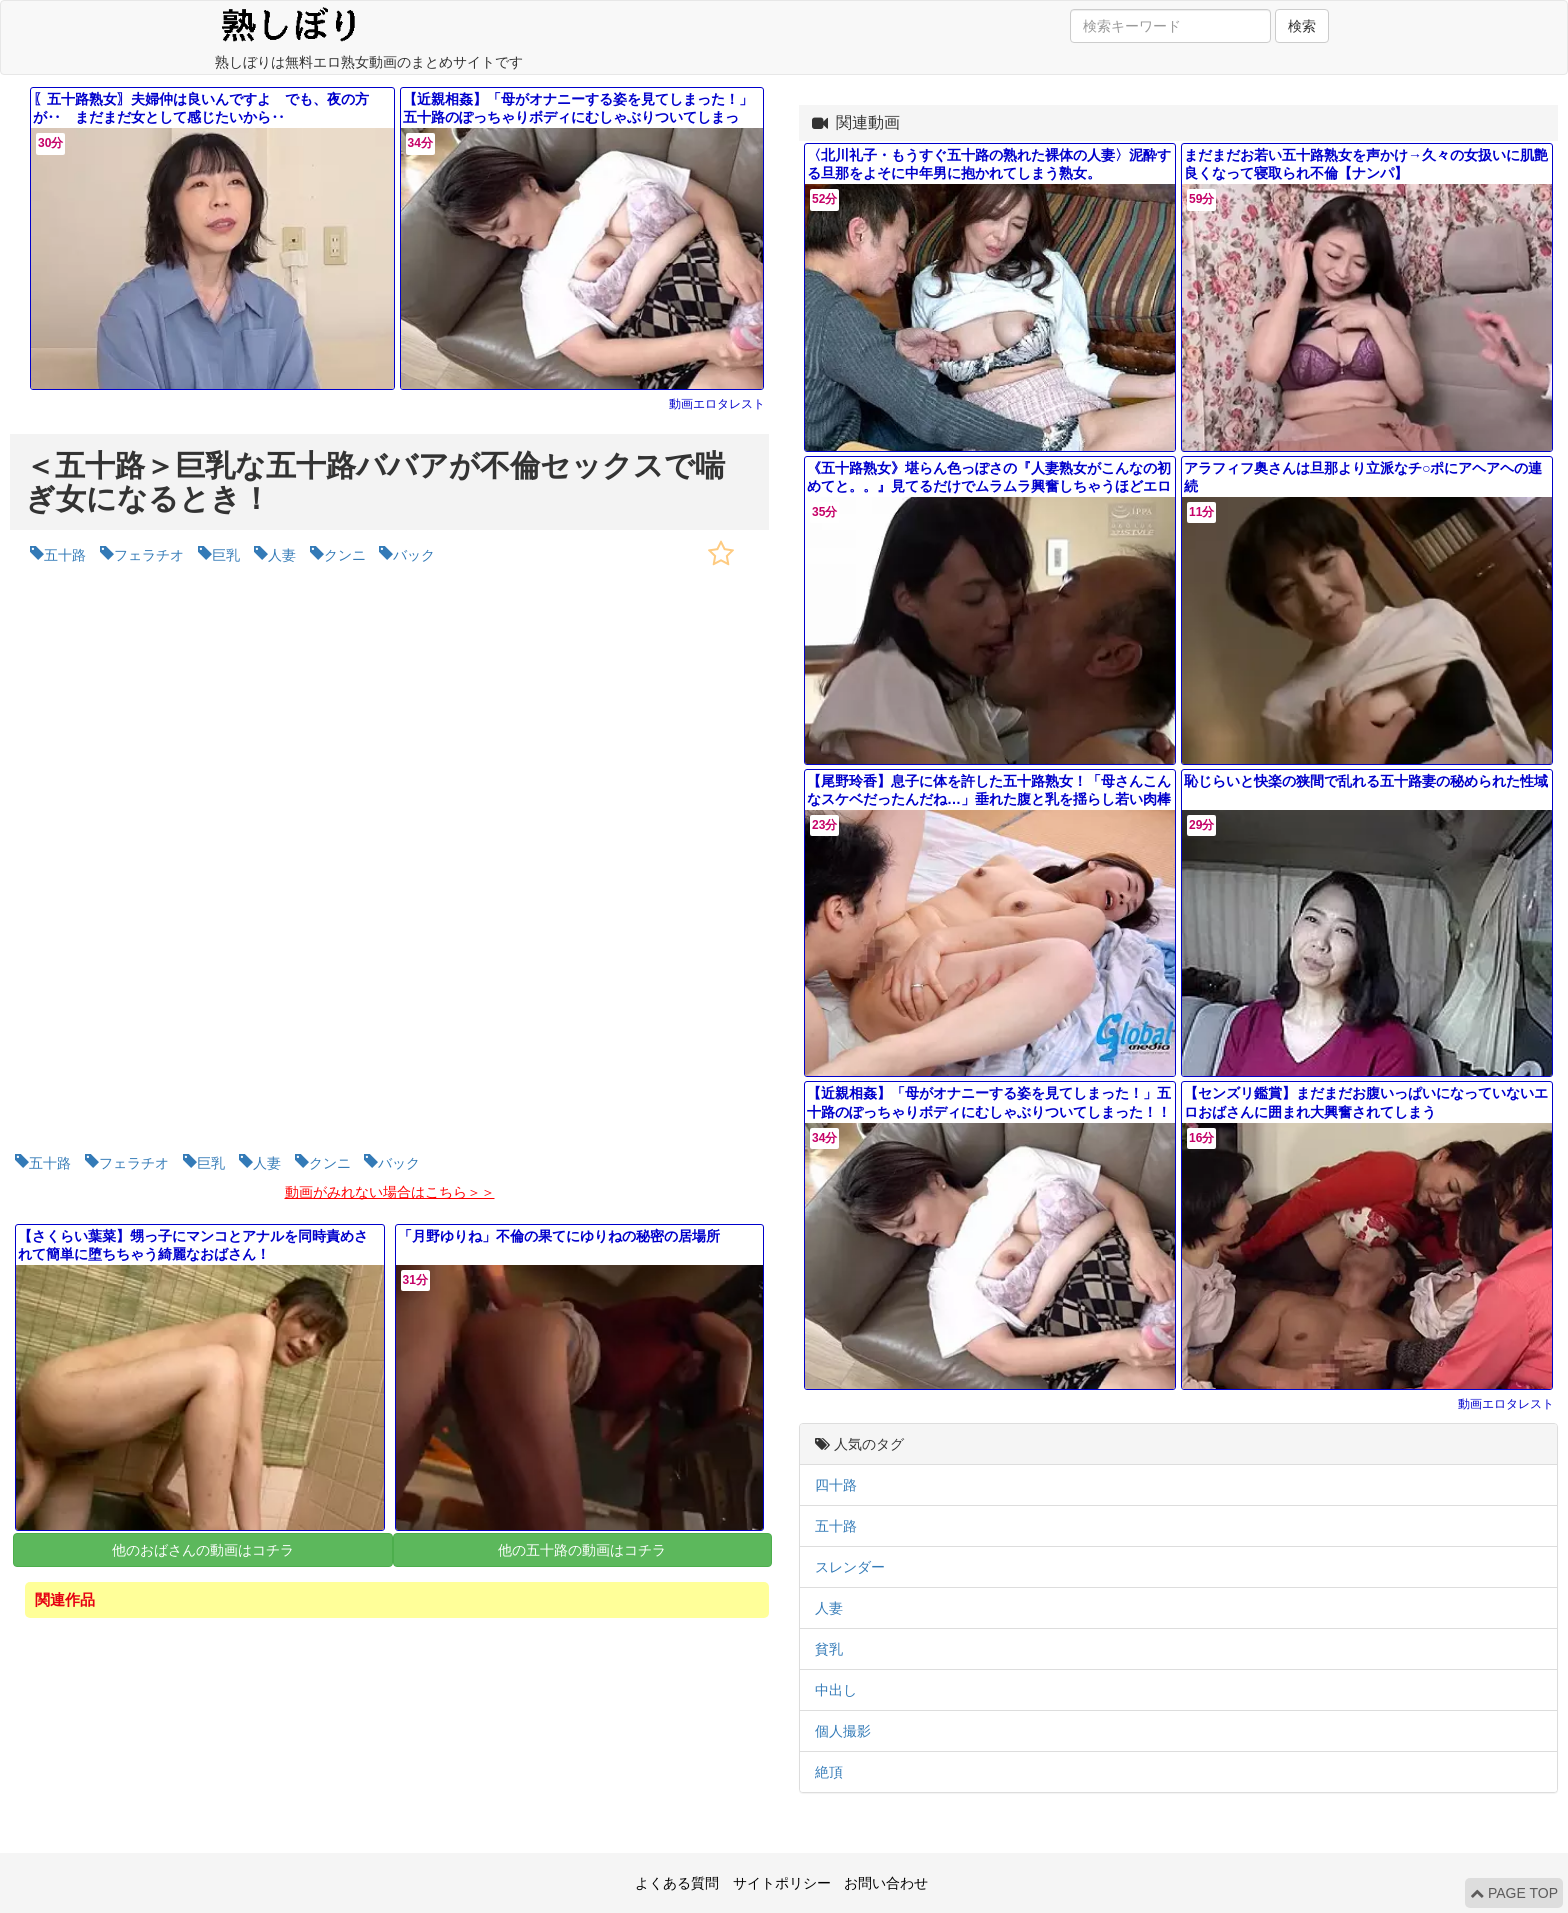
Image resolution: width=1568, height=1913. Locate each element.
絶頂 (829, 1772)
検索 (1302, 26)
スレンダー (850, 1567)
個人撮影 (843, 1731)
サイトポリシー (782, 1883)
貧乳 (829, 1649)
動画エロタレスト (717, 404)
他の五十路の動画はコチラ (582, 1550)
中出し (836, 1690)
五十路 (836, 1526)
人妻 (829, 1608)
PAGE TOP (1514, 1893)
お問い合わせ (886, 1883)
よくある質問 (677, 1883)
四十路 (836, 1485)
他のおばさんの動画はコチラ (203, 1550)
